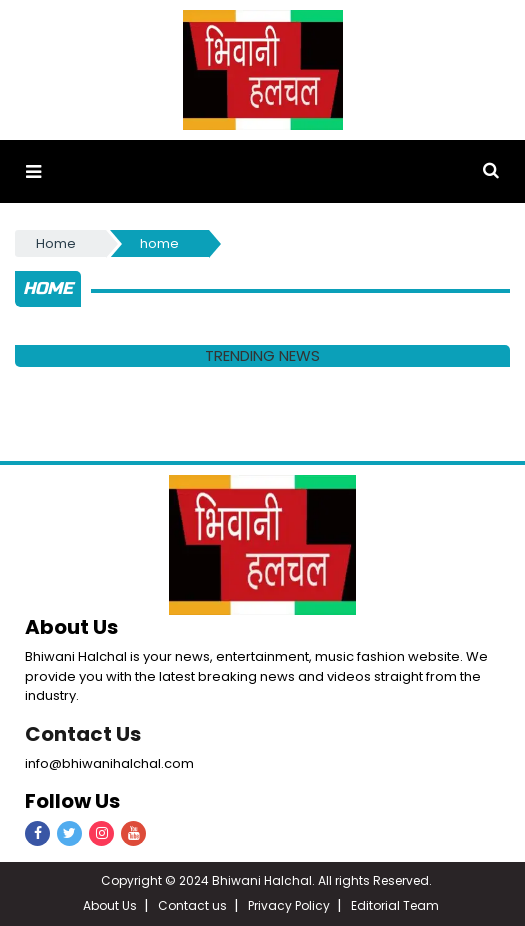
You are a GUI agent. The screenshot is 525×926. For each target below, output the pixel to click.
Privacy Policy (289, 905)
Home (56, 243)
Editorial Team (395, 905)
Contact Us (83, 734)
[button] (33, 171)
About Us (110, 905)
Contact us (192, 905)
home (159, 243)
